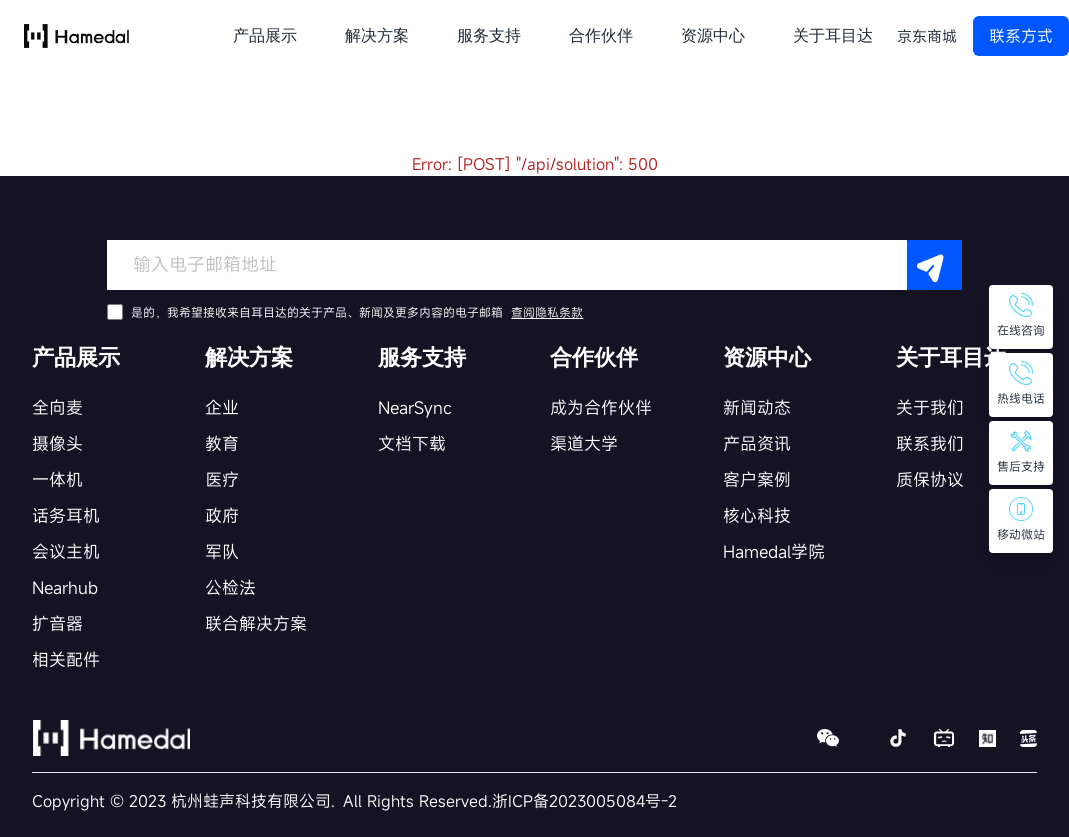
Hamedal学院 (774, 551)
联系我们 (930, 443)
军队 (222, 551)
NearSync (415, 407)
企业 (222, 407)
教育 (222, 443)
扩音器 (57, 623)
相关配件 (66, 659)
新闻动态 (757, 407)
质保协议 (930, 479)
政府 (222, 515)
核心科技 (757, 515)
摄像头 (57, 443)
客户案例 (757, 479)
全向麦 (57, 407)
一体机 (57, 479)
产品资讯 (757, 443)
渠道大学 (584, 443)
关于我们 (930, 407)
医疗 (222, 479)
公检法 (230, 587)
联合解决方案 (256, 623)
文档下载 (412, 443)
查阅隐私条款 (547, 312)
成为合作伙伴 (601, 407)
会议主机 (66, 551)
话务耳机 (66, 515)
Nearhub (65, 587)
